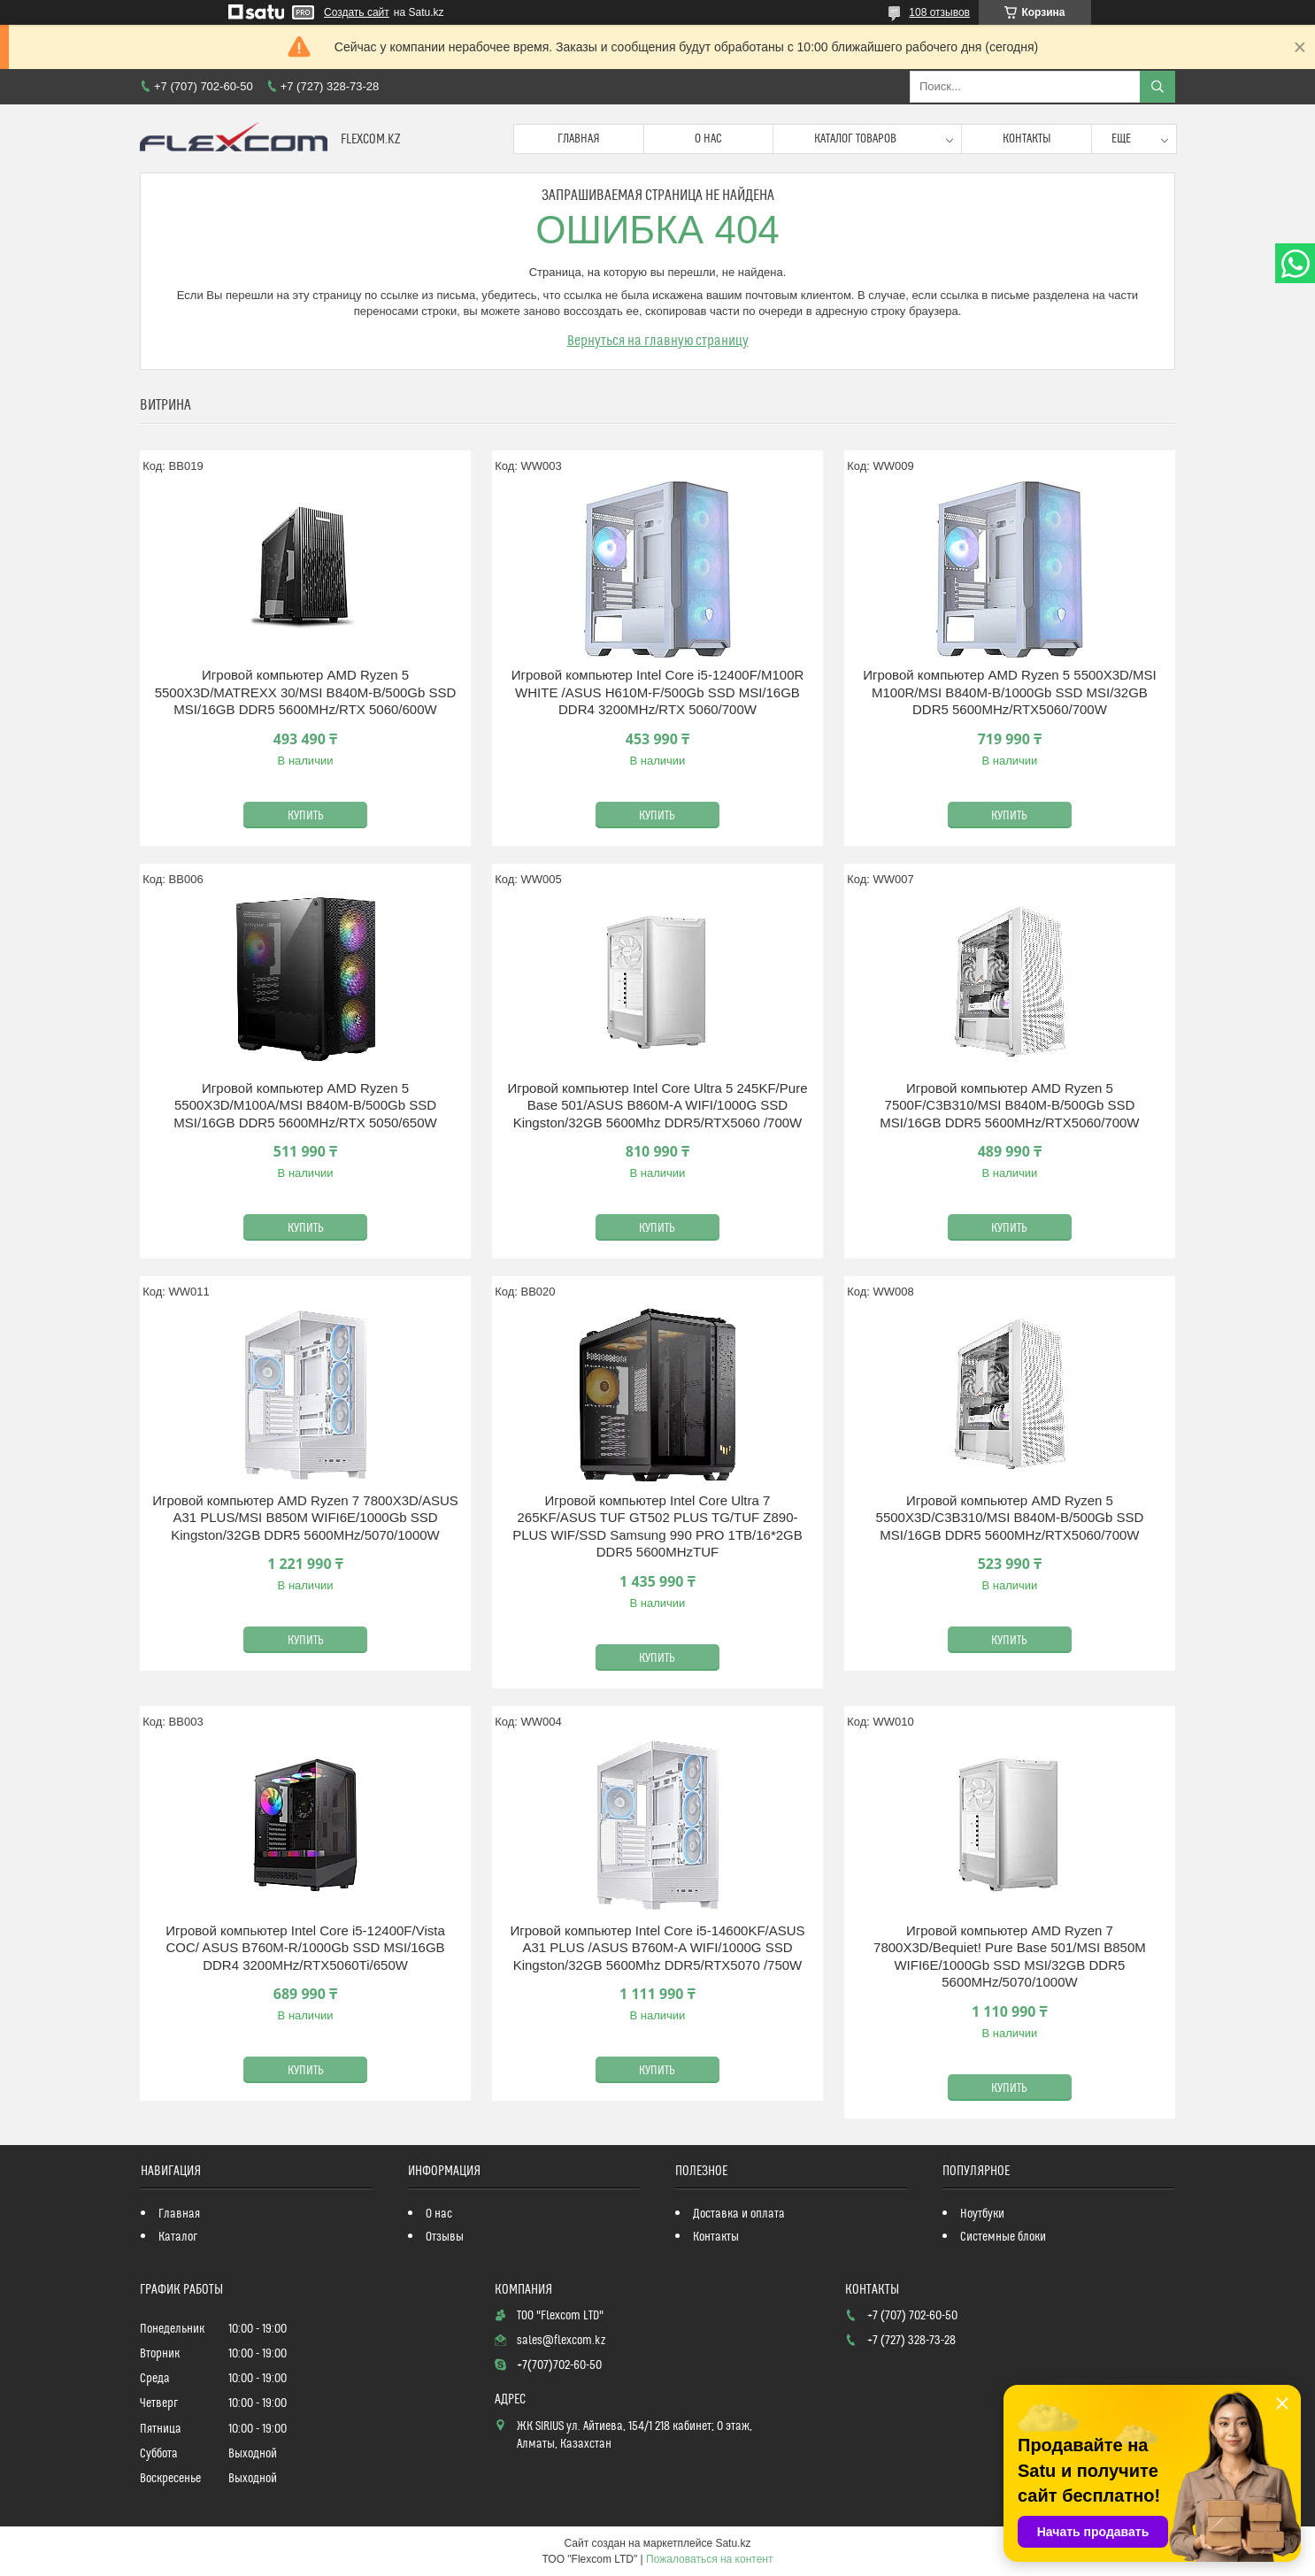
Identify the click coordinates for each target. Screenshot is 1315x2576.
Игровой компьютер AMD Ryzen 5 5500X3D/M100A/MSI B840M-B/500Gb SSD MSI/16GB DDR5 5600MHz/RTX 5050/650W (304, 1105)
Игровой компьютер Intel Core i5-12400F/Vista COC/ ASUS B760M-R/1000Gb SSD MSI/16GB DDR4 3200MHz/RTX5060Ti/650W (304, 1947)
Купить (306, 816)
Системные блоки (1003, 2237)
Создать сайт (356, 12)
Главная (579, 139)
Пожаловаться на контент (709, 2559)
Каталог (177, 2237)
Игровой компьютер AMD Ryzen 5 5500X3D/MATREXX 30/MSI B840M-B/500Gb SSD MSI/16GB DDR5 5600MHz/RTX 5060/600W (306, 692)
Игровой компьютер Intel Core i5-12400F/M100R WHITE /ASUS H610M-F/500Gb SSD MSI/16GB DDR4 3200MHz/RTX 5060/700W (657, 692)
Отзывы (445, 2237)
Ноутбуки (982, 2214)
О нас (708, 139)
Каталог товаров (855, 139)
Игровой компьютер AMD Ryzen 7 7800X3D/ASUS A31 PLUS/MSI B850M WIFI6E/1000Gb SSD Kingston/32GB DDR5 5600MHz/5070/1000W (305, 1517)
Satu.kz (732, 2543)
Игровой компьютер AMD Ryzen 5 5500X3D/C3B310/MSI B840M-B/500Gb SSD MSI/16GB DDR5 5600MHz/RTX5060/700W (1010, 1517)
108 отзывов (939, 12)
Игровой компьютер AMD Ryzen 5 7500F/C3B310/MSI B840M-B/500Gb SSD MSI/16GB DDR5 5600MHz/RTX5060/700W (1009, 1105)
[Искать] (1157, 87)
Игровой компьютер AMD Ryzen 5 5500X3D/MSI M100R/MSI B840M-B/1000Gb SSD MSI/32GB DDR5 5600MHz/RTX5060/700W (1010, 692)
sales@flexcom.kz (561, 2341)
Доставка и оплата (739, 2214)
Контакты (1027, 139)
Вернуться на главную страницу (658, 341)
